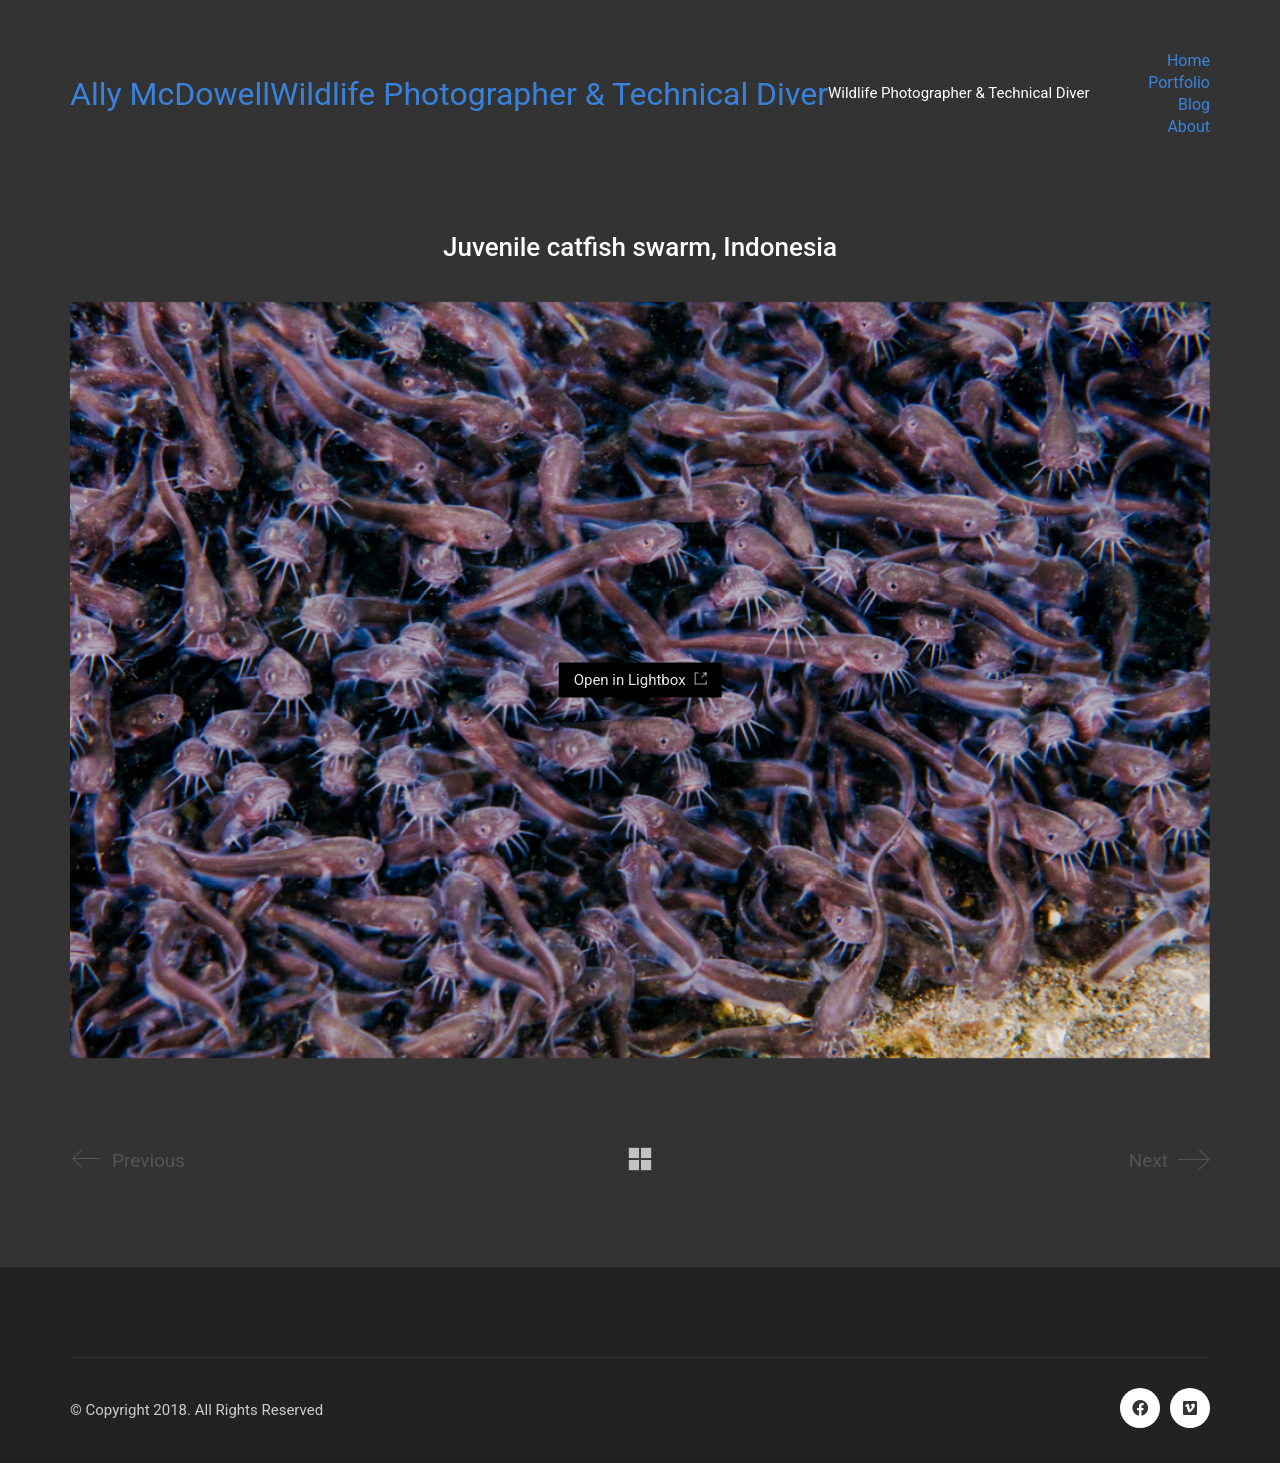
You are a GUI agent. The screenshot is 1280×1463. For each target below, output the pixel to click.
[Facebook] (1140, 1408)
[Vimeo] (1190, 1408)
